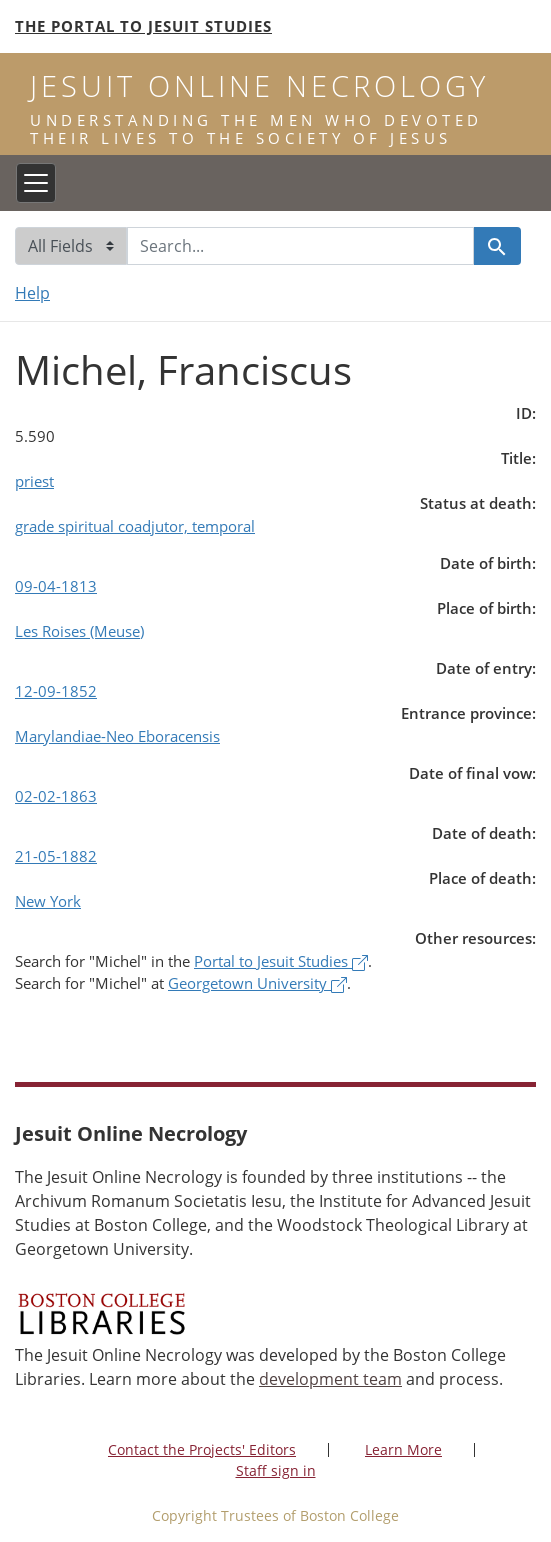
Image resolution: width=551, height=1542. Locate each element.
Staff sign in (276, 1470)
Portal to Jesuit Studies (281, 961)
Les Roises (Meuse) (79, 631)
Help (32, 293)
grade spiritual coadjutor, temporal (135, 526)
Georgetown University (257, 983)
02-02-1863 (56, 796)
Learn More (403, 1449)
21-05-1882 (56, 856)
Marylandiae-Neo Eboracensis (117, 736)
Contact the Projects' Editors (202, 1449)
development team (330, 1379)
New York (48, 901)
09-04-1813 (56, 586)
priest (34, 481)
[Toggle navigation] (36, 183)
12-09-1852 (56, 691)
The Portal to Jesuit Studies (143, 26)
